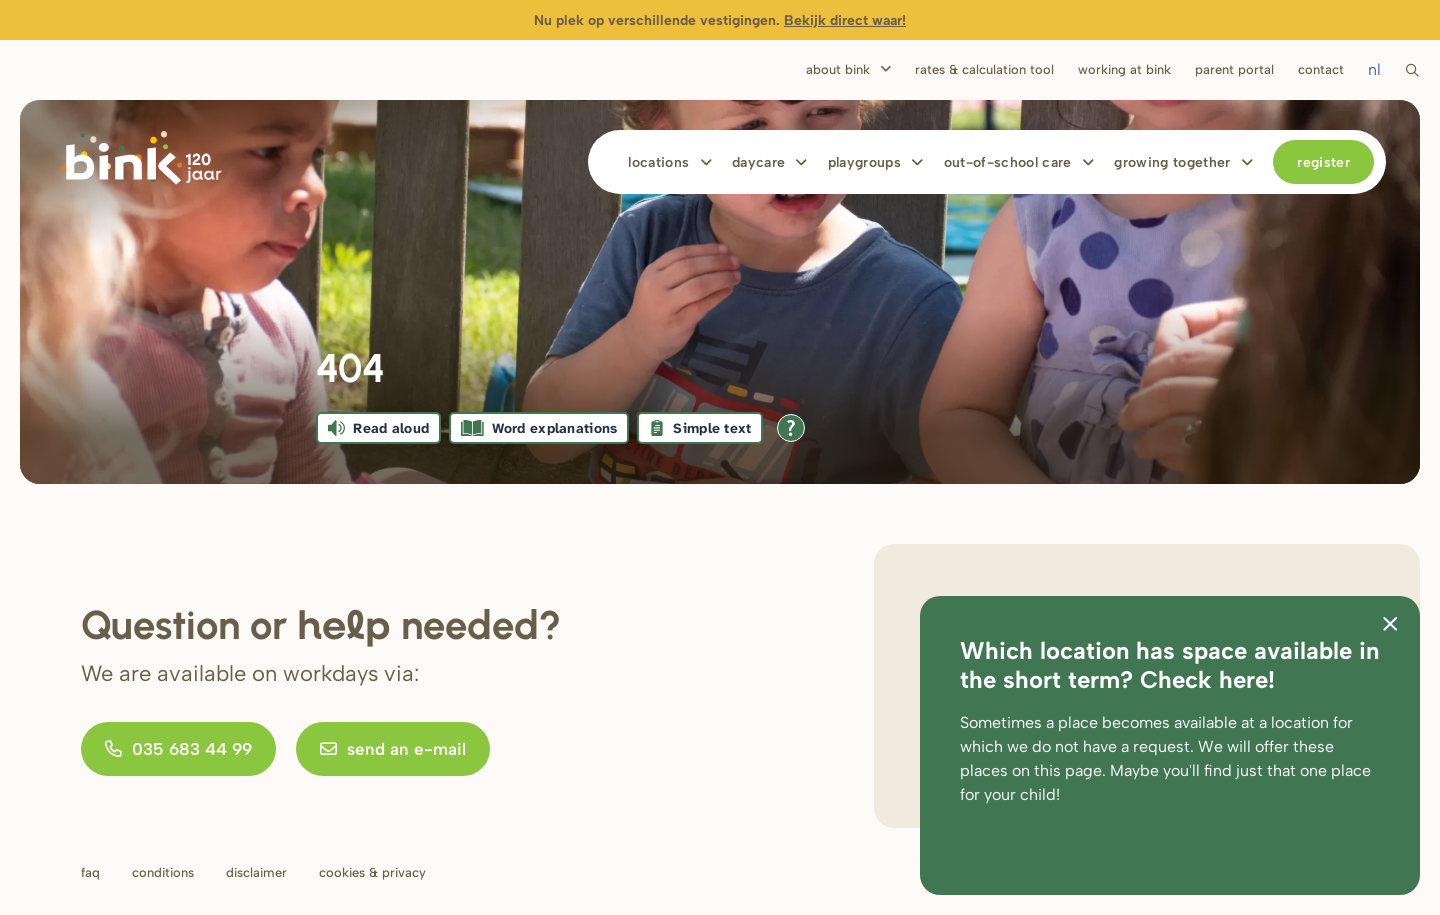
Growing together (1172, 162)
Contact (1321, 69)
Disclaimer (256, 872)
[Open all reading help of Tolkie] (791, 428)
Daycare (758, 162)
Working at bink (1124, 69)
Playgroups (865, 162)
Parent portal (1234, 69)
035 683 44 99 (178, 749)
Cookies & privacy (372, 872)
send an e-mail (393, 749)
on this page (1057, 770)
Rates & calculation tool (984, 69)
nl (1374, 69)
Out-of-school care (1008, 162)
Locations (658, 162)
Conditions (163, 872)
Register (1323, 162)
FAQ (90, 872)
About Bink (838, 69)
